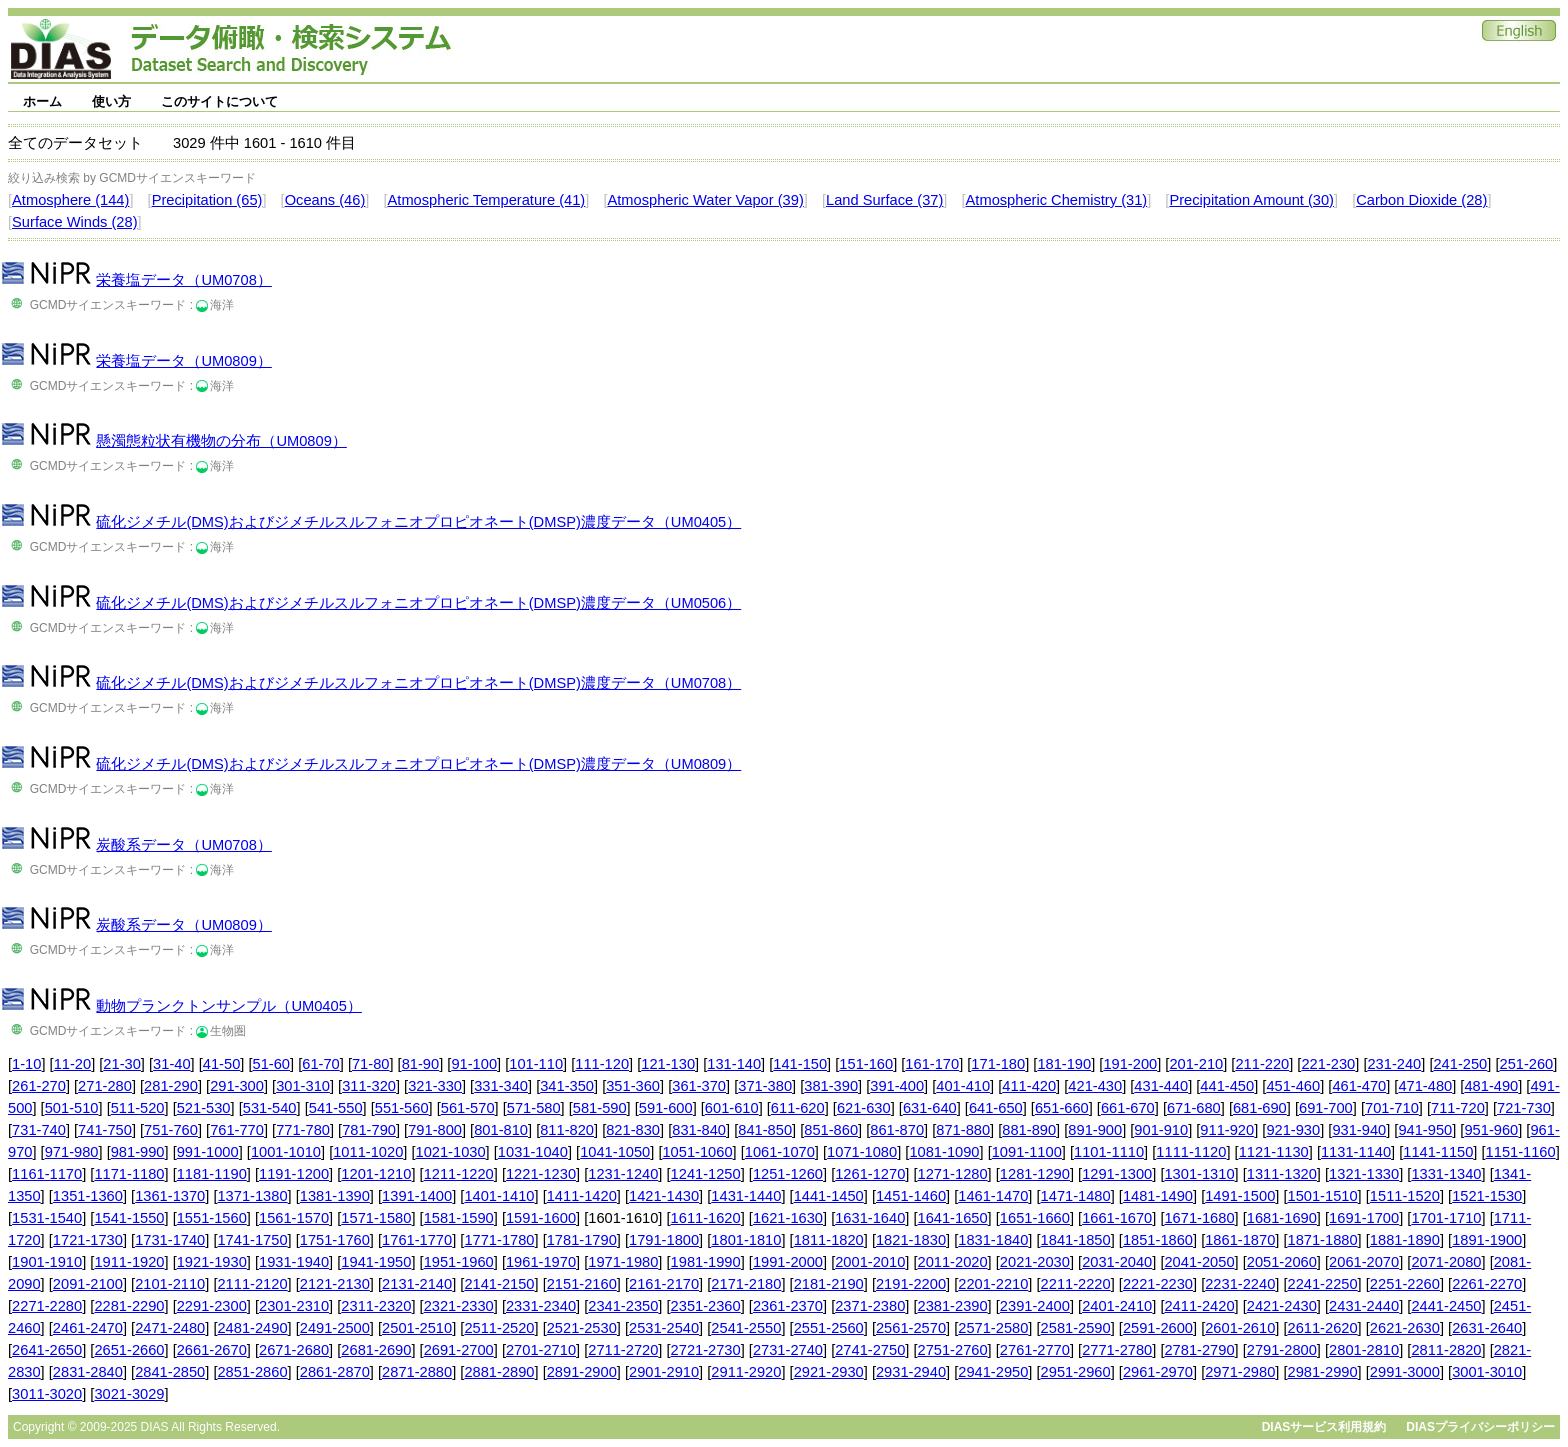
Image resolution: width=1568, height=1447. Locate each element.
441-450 (1227, 1086)
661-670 (1128, 1108)
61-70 (321, 1064)
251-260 (1526, 1064)
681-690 (1260, 1108)
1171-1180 (129, 1174)
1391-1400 (417, 1196)
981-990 (138, 1152)
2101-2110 (170, 1284)
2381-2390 (953, 1306)
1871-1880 (1323, 1240)
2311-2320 (376, 1306)
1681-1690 (1282, 1218)
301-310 (303, 1086)
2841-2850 (170, 1372)
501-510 (72, 1108)
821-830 (633, 1130)
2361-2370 (788, 1306)
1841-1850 (1076, 1240)
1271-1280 (953, 1174)
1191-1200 (294, 1174)
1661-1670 (1117, 1218)
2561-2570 (911, 1328)
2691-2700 (459, 1350)
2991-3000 (1405, 1372)
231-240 (1394, 1064)
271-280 (105, 1086)
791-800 (435, 1130)
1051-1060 (697, 1152)
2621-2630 (1405, 1328)
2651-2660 (129, 1350)
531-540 (270, 1108)
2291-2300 (212, 1306)
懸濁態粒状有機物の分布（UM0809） (221, 441)
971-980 (72, 1152)
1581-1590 (459, 1218)
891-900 (1095, 1130)
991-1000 (208, 1152)
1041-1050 (615, 1152)
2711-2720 (623, 1350)
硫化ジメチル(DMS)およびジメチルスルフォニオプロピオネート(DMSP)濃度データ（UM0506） (418, 603)
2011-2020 (953, 1262)
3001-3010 (1487, 1372)
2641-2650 (47, 1350)
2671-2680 (294, 1350)
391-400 (897, 1086)
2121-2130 (335, 1284)
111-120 (602, 1064)
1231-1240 (623, 1174)
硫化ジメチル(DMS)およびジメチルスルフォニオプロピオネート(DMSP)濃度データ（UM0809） (418, 764)
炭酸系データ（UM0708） (183, 845)
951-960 (1491, 1130)
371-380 (765, 1086)
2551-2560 (829, 1328)
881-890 (1029, 1130)
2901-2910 (664, 1372)
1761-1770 (417, 1240)
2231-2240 (1240, 1284)
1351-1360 (88, 1196)
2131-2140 (417, 1284)
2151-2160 (582, 1284)
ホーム (42, 101)
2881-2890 (499, 1372)
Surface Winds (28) (74, 222)
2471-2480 (170, 1328)
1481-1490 (1158, 1196)
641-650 (996, 1108)
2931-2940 (911, 1372)
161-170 (932, 1064)
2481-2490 (252, 1328)
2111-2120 (252, 1284)
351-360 (633, 1086)
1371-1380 (252, 1196)
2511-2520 (499, 1328)
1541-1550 (129, 1218)
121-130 (668, 1064)
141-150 (800, 1064)
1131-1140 (1356, 1152)
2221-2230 (1158, 1284)
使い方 (111, 101)
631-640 (930, 1108)
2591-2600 (1158, 1328)
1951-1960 (459, 1262)
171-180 (998, 1064)
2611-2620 (1323, 1328)
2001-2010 (870, 1262)
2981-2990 (1323, 1372)
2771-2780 (1117, 1350)
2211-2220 (1076, 1284)
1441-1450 (829, 1196)
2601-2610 (1240, 1328)
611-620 (798, 1108)
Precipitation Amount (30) (1251, 200)
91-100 (474, 1064)
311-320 (369, 1086)
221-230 (1328, 1064)
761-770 (237, 1130)
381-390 (831, 1086)
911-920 (1227, 1130)
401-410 (963, 1086)
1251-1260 (788, 1174)
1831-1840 (993, 1240)
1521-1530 (1487, 1196)
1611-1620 (706, 1218)
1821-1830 (911, 1240)
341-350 (567, 1086)
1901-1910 (47, 1262)
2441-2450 (1446, 1306)
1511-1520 (1405, 1196)
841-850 (765, 1130)
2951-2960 (1076, 1372)
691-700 (1326, 1108)
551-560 (402, 1108)
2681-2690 (376, 1350)
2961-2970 (1158, 1372)
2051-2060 (1282, 1262)
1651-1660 (1035, 1218)
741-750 (105, 1130)
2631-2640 (1487, 1328)
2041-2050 (1199, 1262)
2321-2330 (459, 1306)
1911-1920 (129, 1262)
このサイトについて (219, 101)
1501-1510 (1323, 1196)
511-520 (138, 1108)
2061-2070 (1364, 1262)
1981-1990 (706, 1262)
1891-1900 (1487, 1240)
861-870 (897, 1130)
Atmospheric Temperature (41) (487, 200)
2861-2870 (335, 1372)
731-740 (39, 1130)
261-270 (39, 1086)
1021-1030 (451, 1152)
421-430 (1095, 1086)
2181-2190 (829, 1284)
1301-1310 (1199, 1174)
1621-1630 (788, 1218)
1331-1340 (1446, 1174)
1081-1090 (944, 1152)
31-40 (172, 1064)
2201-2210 (993, 1284)
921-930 (1293, 1130)
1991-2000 (788, 1262)
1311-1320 (1282, 1174)
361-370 (699, 1086)
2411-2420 (1199, 1306)
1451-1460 (911, 1196)
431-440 (1161, 1086)
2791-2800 (1282, 1350)
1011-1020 (368, 1152)
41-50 (222, 1064)
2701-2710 (541, 1350)
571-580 (534, 1108)
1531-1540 (47, 1218)
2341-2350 (623, 1306)
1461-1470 (993, 1196)
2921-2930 (829, 1372)
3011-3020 (47, 1394)
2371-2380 (870, 1306)
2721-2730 (706, 1350)
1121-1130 (1274, 1152)
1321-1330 (1364, 1174)
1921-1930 (212, 1262)
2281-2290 (129, 1306)
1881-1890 (1405, 1240)
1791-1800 (664, 1240)
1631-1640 (870, 1218)
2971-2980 (1240, 1372)
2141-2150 (499, 1284)
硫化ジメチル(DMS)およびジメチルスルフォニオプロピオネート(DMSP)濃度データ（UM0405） (418, 522)
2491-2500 (335, 1328)
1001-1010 (286, 1152)
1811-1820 (829, 1240)
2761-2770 (1035, 1350)
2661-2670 (212, 1350)
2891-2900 (582, 1372)
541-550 (336, 1108)
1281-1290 (1035, 1174)
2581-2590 (1076, 1328)
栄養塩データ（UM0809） (183, 361)
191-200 (1130, 1064)
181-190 (1064, 1064)
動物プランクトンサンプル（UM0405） (228, 1006)
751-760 (171, 1130)
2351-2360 (706, 1306)
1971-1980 (623, 1262)
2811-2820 (1446, 1350)
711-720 (1458, 1108)
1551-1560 (212, 1218)
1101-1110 (1109, 1152)
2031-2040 (1117, 1262)
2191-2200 (911, 1284)
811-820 (567, 1130)
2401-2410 (1117, 1306)
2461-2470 (88, 1328)
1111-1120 (1191, 1152)
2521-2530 (582, 1328)
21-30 (122, 1064)
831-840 (699, 1130)
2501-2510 (417, 1328)
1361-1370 (170, 1196)
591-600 (666, 1108)
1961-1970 (541, 1262)
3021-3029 (129, 1394)
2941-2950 (993, 1372)
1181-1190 (212, 1174)
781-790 (369, 1130)
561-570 (468, 1108)
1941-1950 (376, 1262)
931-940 (1359, 1130)
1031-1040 (533, 1152)
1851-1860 (1158, 1240)
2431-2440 (1364, 1306)
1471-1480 (1076, 1196)
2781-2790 (1199, 1350)
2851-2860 (252, 1372)
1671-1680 (1199, 1218)
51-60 (272, 1064)
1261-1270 (870, 1174)
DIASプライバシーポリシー (1480, 1427)
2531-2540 (664, 1328)
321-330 (435, 1086)
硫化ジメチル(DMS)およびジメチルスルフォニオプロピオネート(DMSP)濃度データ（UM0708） (418, 683)
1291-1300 (1117, 1174)
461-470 (1359, 1086)
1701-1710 (1446, 1218)
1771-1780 (499, 1240)
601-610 (732, 1108)
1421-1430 (664, 1196)
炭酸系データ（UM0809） (183, 925)
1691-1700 (1364, 1218)
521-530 (204, 1108)
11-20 (73, 1064)
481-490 (1491, 1086)
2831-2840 (88, 1372)
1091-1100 (1027, 1152)
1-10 (26, 1064)
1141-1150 (1438, 1152)
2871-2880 (417, 1372)
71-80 (371, 1064)
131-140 (734, 1064)
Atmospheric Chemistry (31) (1057, 200)
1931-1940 (294, 1262)
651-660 (1062, 1108)
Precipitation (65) (207, 200)
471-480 (1425, 1086)
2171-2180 (746, 1284)
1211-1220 (459, 1174)
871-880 (963, 1130)
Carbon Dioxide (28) (1421, 200)
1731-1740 (170, 1240)
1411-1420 (582, 1196)
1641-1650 (953, 1218)
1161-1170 (47, 1174)
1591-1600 (541, 1218)
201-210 (1196, 1064)
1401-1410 (499, 1196)
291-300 (237, 1086)
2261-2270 (1487, 1284)
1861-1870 (1240, 1240)
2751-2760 (953, 1350)
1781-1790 (582, 1240)
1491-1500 (1240, 1196)
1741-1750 (252, 1240)
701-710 (1392, 1108)
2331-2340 (541, 1306)
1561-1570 (294, 1218)
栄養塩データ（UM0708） (183, 280)
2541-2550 (746, 1328)
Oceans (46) (325, 200)
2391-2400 (1035, 1306)
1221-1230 (541, 1174)
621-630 (864, 1108)
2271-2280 (47, 1306)
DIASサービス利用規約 (1324, 1427)
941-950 (1425, 1130)
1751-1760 (335, 1240)
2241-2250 (1323, 1284)
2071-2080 (1446, 1262)
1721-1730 (88, 1240)
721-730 (1524, 1108)
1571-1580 (376, 1218)
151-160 (866, 1064)
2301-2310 (294, 1306)
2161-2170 (664, 1284)
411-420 (1029, 1086)
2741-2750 (870, 1350)
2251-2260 (1405, 1284)
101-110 (536, 1064)
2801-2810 (1364, 1350)
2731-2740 (788, 1350)
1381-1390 (335, 1196)
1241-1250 (706, 1174)
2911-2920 (746, 1372)
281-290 (171, 1086)
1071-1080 (862, 1152)
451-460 (1293, 1086)
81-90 (421, 1064)
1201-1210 (376, 1174)
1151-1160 (1521, 1152)
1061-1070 (780, 1152)
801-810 (501, 1130)
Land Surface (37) (884, 200)
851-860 (831, 1130)
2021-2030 (1035, 1262)
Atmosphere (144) (70, 200)
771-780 (303, 1130)
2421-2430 (1282, 1306)
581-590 (600, 1108)
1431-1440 (746, 1196)
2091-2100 (88, 1284)
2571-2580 (993, 1328)
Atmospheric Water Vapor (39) (705, 200)
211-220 (1262, 1064)
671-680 (1194, 1108)
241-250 (1460, 1064)
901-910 (1161, 1130)
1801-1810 (746, 1240)
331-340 (501, 1086)
